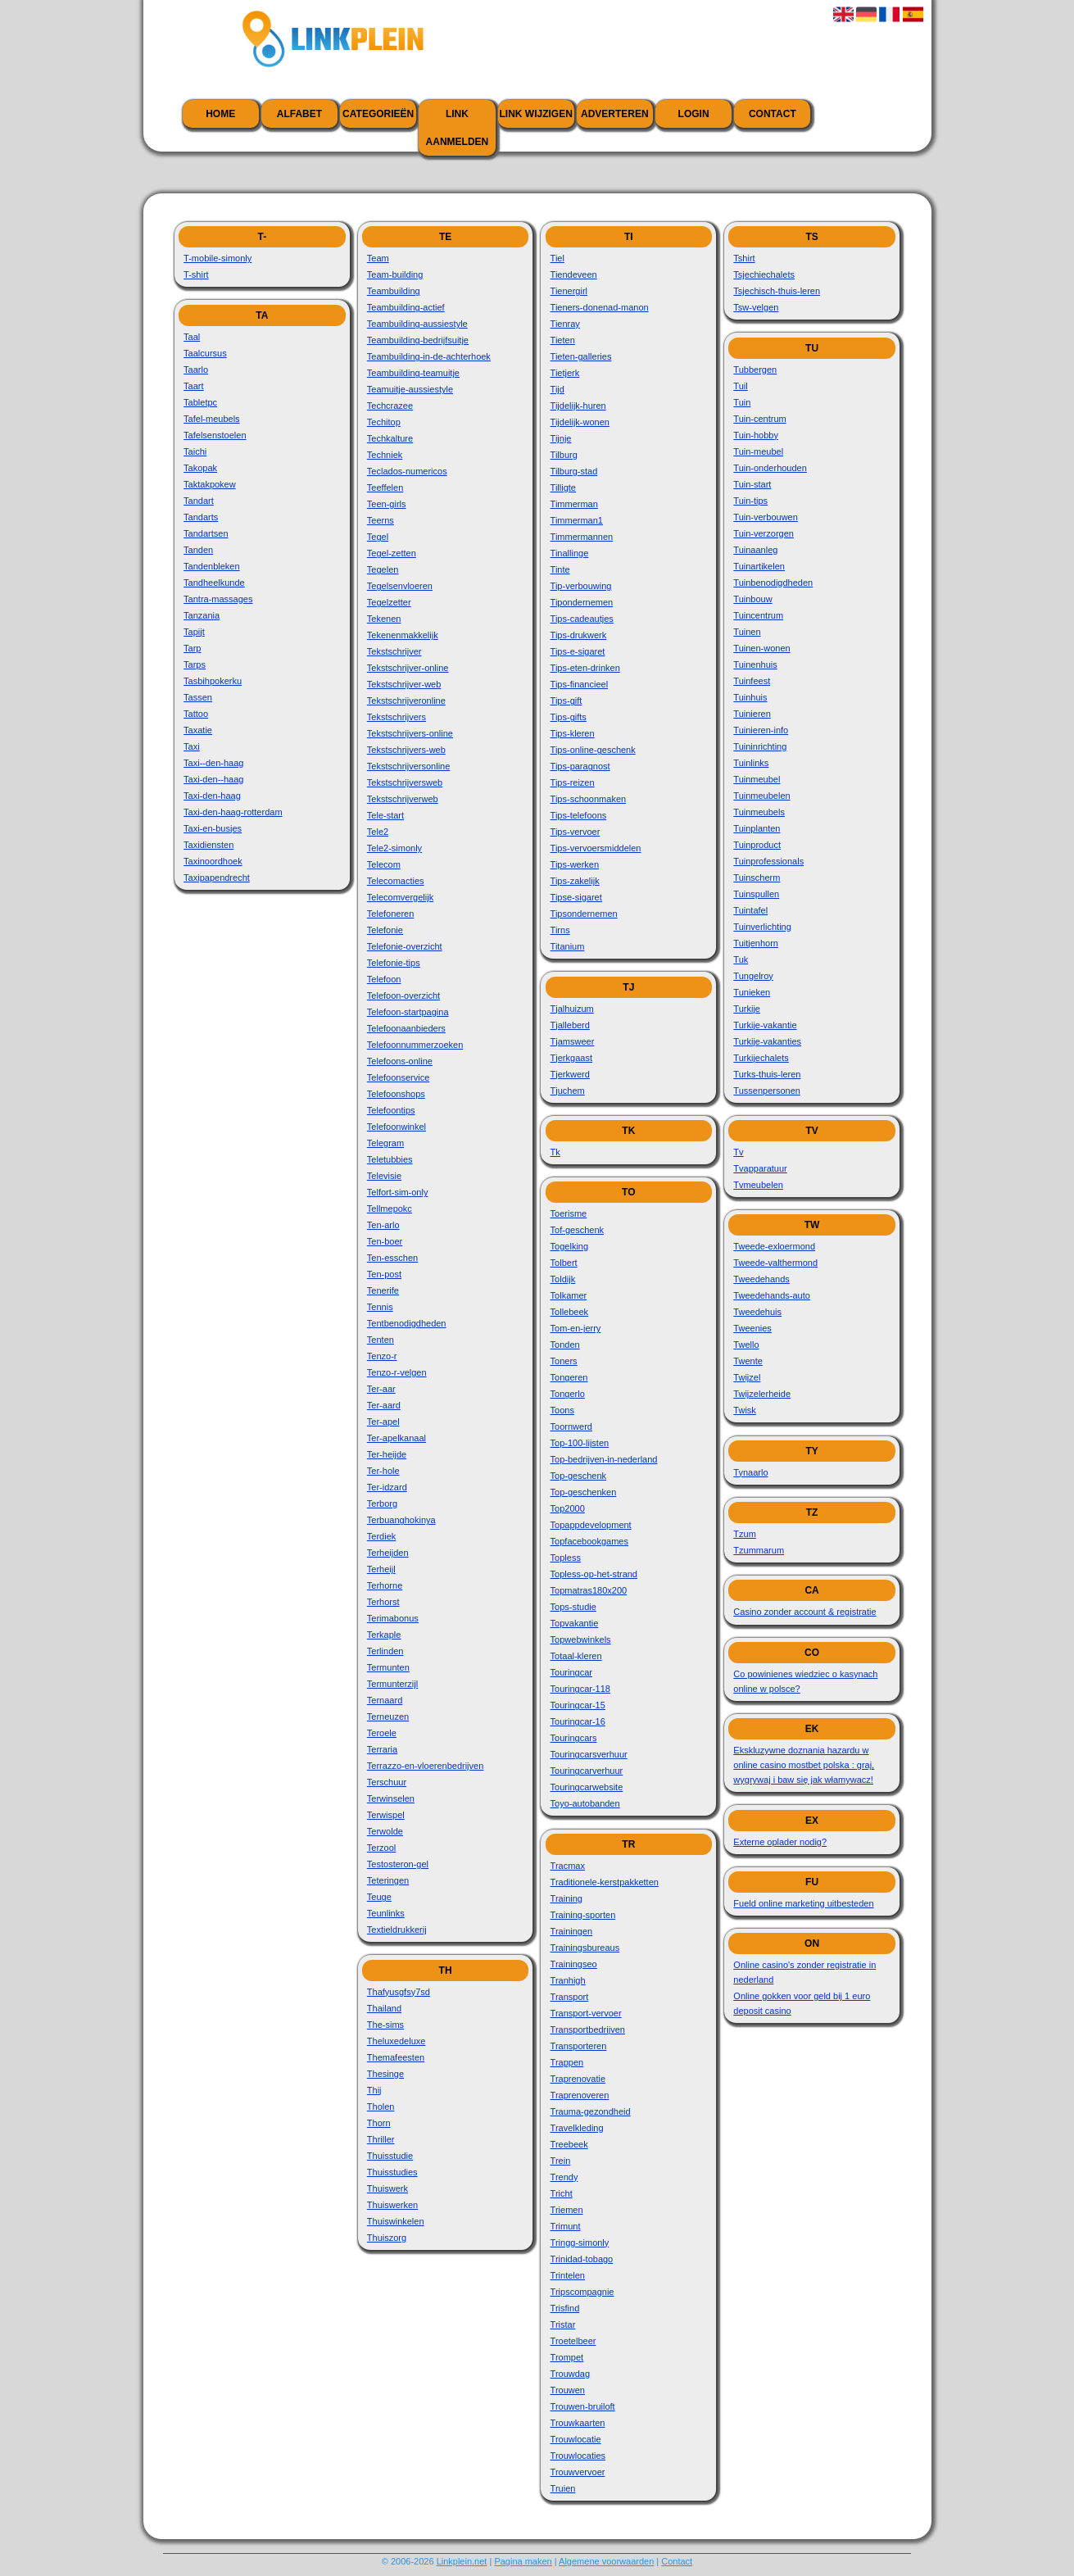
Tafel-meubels (211, 419)
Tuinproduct (757, 845)
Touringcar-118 (580, 1689)
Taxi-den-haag (212, 795)
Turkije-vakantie (764, 1025)
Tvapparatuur (759, 1168)
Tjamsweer (573, 1041)
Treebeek (569, 2144)
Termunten (388, 1667)
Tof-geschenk (577, 1230)
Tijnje (561, 438)
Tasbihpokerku (213, 681)
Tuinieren (751, 714)
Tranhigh (568, 1980)
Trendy (564, 2177)
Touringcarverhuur (587, 1771)
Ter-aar (381, 1389)
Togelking (569, 1246)
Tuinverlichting (762, 927)
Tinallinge (570, 553)
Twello (746, 1344)
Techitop (384, 422)
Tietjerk (565, 373)
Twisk (744, 1410)
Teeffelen (385, 487)
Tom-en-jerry (576, 1328)
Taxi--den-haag (213, 763)
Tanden (198, 550)
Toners (564, 1361)
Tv (738, 1152)
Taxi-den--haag (213, 779)
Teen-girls (386, 504)
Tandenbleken (212, 566)
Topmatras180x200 (589, 1590)
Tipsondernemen (584, 913)
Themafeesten (395, 2057)
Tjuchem (568, 1090)
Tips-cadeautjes (582, 619)
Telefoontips (391, 1110)
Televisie (384, 1176)
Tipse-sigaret (576, 897)
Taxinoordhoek (213, 861)
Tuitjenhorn (755, 943)
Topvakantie (575, 1623)
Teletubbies (390, 1159)
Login (693, 114)
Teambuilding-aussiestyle (417, 324)
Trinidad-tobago (582, 2259)
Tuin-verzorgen (763, 533)
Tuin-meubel (758, 451)
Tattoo (196, 714)
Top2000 (568, 1508)
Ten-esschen (392, 1258)
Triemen (567, 2210)
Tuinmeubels (759, 812)
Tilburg (564, 455)
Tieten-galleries (581, 356)
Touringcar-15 (578, 1705)
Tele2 (377, 832)
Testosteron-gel (397, 1864)
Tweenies (752, 1328)
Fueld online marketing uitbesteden (803, 1903)
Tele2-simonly (394, 848)
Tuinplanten (756, 828)
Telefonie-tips (393, 963)
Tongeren (569, 1377)
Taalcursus (205, 353)
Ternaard (384, 1700)
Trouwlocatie (576, 2439)
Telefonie (385, 930)
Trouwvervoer (578, 2472)
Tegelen (383, 569)
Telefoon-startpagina (408, 1012)
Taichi (195, 451)
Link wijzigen (535, 114)
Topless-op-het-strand (594, 1574)
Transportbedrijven (588, 2029)
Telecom (384, 864)
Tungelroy (753, 976)
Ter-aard (384, 1405)
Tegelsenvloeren (400, 586)
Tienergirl (569, 291)
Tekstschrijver (394, 651)
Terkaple (384, 1634)
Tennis (380, 1307)
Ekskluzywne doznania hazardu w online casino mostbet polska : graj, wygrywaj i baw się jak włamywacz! (803, 1765)
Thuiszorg (386, 2238)
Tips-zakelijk (575, 881)
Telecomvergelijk (400, 897)
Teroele (382, 1733)
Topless (566, 1557)
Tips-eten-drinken (585, 668)
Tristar (563, 2324)
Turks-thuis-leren (766, 1074)
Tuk (740, 959)
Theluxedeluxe (396, 2041)
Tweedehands (761, 1279)
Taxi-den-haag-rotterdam (233, 812)
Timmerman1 (577, 520)
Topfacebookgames (589, 1541)
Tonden (565, 1344)
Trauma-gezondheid (591, 2111)
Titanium (568, 946)
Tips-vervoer (575, 832)
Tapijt (194, 632)
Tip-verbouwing (581, 586)
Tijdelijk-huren (578, 405)
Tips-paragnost (580, 766)
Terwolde (385, 1831)
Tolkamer (569, 1295)
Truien (563, 2488)
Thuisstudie (390, 2156)
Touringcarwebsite (587, 1787)
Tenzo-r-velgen (397, 1372)
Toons (562, 1410)
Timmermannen (582, 537)
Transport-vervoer (586, 2013)
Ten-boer (384, 1241)
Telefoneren (391, 913)
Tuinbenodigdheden (773, 582)
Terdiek (381, 1536)
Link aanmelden (457, 127)
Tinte (560, 569)
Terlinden (385, 1651)
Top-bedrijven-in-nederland (604, 1459)
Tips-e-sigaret (578, 651)
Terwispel (386, 1815)
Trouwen (568, 2390)
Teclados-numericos (407, 471)
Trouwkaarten (578, 2423)
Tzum (744, 1534)
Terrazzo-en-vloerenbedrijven (425, 1766)
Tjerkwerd (570, 1074)
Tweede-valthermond (775, 1263)
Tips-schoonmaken (589, 799)
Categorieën (378, 114)
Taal (192, 337)
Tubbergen (755, 369)
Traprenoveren (580, 2095)
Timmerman (574, 504)
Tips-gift (566, 700)
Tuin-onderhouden (770, 468)
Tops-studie (573, 1607)
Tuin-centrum (759, 419)
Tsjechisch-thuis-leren (776, 291)
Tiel (557, 258)
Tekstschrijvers (396, 717)
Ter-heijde (386, 1454)
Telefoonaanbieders (406, 1028)
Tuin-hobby (755, 435)
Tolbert (564, 1263)
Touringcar (571, 1672)
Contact (772, 114)
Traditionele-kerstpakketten (605, 1882)
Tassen (198, 697)
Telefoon (384, 979)
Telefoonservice (398, 1077)
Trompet (567, 2357)
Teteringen (388, 1880)
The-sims (385, 2025)
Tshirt (744, 258)
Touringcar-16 (578, 1721)
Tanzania (202, 615)
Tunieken (751, 992)
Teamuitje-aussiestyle (410, 389)
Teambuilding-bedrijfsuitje (418, 340)
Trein (561, 2161)
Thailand (384, 2008)
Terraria (382, 1749)
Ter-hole (383, 1471)
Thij (374, 2090)
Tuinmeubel (756, 779)
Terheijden (388, 1553)
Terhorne (384, 1585)
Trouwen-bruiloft (583, 2406)
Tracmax (568, 1866)
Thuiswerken (392, 2205)
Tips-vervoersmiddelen (596, 848)
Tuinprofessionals (768, 861)
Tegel (377, 537)
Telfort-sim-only (397, 1192)
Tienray (565, 324)
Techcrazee (390, 405)
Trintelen (568, 2275)
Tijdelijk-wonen (580, 422)
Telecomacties (395, 881)
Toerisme (569, 1213)
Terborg (382, 1503)
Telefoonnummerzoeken (415, 1045)
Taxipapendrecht (217, 877)
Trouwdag (571, 2374)
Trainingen (572, 1931)
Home (220, 114)
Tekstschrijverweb (402, 799)
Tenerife (383, 1290)
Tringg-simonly (580, 2242)
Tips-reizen (573, 782)
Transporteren (579, 2046)
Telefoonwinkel (396, 1127)
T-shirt (196, 274)
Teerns (380, 520)
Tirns (560, 930)
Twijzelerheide (762, 1394)
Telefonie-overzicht (404, 946)
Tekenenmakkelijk (402, 635)
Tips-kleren (573, 733)
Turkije (746, 1009)
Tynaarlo (750, 1472)
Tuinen (746, 632)
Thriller (381, 2139)
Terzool (381, 1848)
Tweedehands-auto (771, 1295)
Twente (747, 1361)
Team (378, 258)
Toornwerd (571, 1426)
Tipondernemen (582, 602)
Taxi (192, 746)
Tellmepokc (389, 1208)
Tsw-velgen (755, 307)
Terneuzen (388, 1716)
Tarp (192, 648)
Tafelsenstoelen (215, 435)
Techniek (384, 455)
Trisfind (565, 2308)
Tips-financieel (580, 684)
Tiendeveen (574, 274)
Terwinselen (391, 1798)
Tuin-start (752, 484)
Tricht (562, 2193)
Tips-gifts (569, 717)
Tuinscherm (756, 877)
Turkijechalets (760, 1058)
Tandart (199, 501)
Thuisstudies (392, 2172)
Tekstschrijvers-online (410, 733)
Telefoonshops (396, 1094)
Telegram (385, 1143)
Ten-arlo (383, 1225)
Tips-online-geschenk (593, 750)
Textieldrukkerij (397, 1929)
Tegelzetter (389, 602)
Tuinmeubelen (761, 795)
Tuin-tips (750, 501)
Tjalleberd (570, 1025)
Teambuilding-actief (406, 307)
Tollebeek (569, 1312)
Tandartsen (206, 533)
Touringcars (574, 1738)
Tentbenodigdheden (406, 1323)
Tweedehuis (757, 1312)
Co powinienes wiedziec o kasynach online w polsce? (805, 1681)
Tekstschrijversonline (408, 766)
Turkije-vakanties (767, 1041)
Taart (193, 386)
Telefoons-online (400, 1061)
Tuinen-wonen (761, 648)
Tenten (380, 1340)
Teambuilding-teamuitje (413, 373)
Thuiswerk (387, 2188)
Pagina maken (522, 2561)
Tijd (557, 389)
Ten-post (384, 1274)
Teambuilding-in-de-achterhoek (429, 356)
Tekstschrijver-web (404, 684)
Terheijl (381, 1569)
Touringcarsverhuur (589, 1754)
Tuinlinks (750, 763)
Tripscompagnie (582, 2292)
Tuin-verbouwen (765, 517)
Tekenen (384, 619)
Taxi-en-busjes (213, 828)
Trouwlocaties (578, 2455)
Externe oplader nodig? (780, 1842)
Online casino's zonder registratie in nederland (804, 1972)
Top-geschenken (584, 1492)
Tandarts (201, 517)
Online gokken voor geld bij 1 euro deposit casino (801, 2003)
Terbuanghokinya (401, 1520)
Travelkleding (577, 2128)
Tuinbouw (752, 599)
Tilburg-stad (574, 471)
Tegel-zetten (391, 553)
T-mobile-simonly (218, 258)
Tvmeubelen (758, 1185)
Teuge (379, 1897)
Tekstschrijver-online (408, 668)
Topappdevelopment (591, 1525)
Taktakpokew (210, 484)
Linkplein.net (462, 2561)
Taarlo (196, 369)
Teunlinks (386, 1913)
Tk (555, 1152)
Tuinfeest (751, 681)
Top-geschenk (579, 1476)
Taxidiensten (208, 845)
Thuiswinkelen (395, 2221)
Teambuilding (393, 291)
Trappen (567, 2062)
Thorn (379, 2123)
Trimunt (566, 2226)
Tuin (741, 402)
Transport (570, 1997)
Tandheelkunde (214, 582)
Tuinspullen (756, 894)
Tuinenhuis (755, 664)
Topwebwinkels (581, 1639)
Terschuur (386, 1782)
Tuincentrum (758, 615)
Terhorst (383, 1602)
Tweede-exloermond (774, 1246)
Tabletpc (200, 402)
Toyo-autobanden (585, 1803)
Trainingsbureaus (585, 1947)
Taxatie (198, 730)
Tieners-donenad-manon (600, 307)
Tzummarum (758, 1550)
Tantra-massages (218, 599)
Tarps (195, 664)
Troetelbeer (573, 2341)
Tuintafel (750, 910)
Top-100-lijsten (580, 1443)
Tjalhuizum (572, 1009)
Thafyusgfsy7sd (398, 1992)
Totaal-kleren (576, 1656)
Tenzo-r (382, 1356)
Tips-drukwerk (579, 635)
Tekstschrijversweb (404, 782)
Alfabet (299, 114)
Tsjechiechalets (764, 274)
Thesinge (385, 2074)
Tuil (740, 386)
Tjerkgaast (571, 1058)
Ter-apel (383, 1421)
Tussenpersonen (766, 1090)
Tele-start (385, 815)
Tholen (381, 2106)
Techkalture (390, 438)
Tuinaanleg (755, 550)
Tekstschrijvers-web (406, 750)
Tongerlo (568, 1394)
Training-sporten (583, 1915)
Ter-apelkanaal (396, 1438)
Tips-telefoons (579, 815)
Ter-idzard (387, 1487)
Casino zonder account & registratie (804, 1612)
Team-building (395, 274)
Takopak (200, 468)
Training (566, 1898)
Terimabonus (393, 1618)
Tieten (563, 340)
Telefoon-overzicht (403, 995)
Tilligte (563, 487)
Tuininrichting (759, 746)
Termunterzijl (392, 1684)
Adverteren (615, 114)
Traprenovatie (578, 2079)
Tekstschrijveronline (406, 700)
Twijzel (746, 1377)
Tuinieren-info (760, 730)
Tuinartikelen (759, 566)
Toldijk (563, 1279)
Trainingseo (574, 1964)
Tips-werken (575, 864)
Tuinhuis (750, 697)
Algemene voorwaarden (606, 2561)
